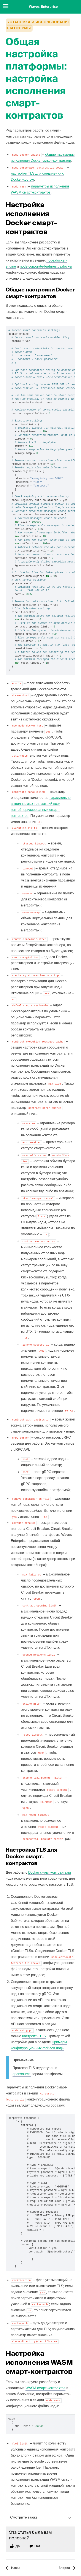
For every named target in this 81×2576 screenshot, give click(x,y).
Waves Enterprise (43, 6)
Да (18, 2546)
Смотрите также (40, 2517)
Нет (37, 2546)
